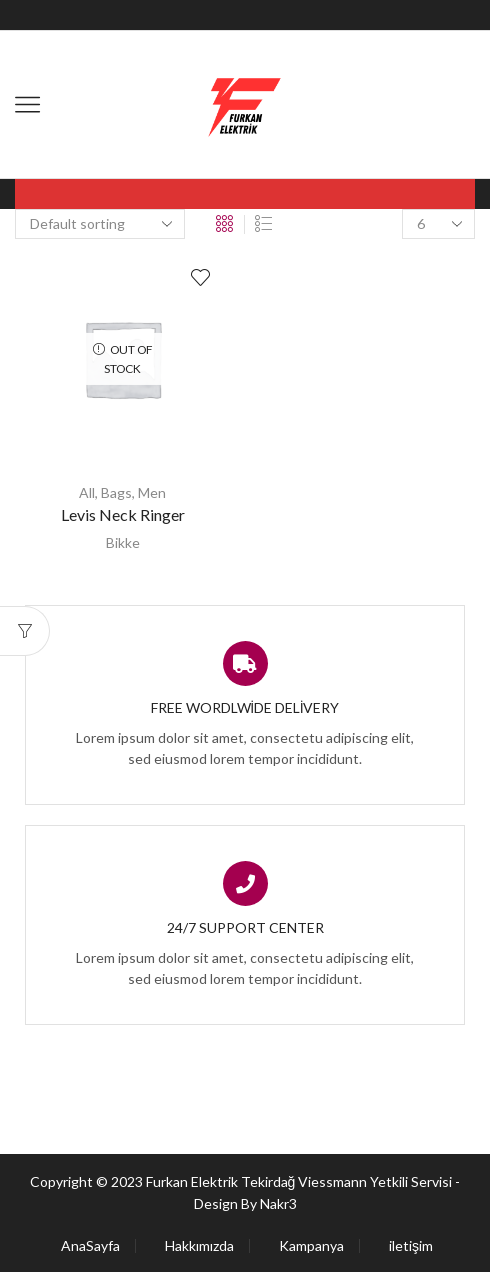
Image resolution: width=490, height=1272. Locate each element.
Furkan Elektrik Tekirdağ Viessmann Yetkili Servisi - (303, 1181)
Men (152, 492)
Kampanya (311, 1246)
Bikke (123, 542)
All (87, 492)
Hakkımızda (199, 1246)
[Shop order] (100, 224)
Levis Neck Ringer (123, 514)
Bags (116, 492)
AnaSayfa (90, 1246)
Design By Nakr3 (245, 1203)
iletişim (411, 1246)
